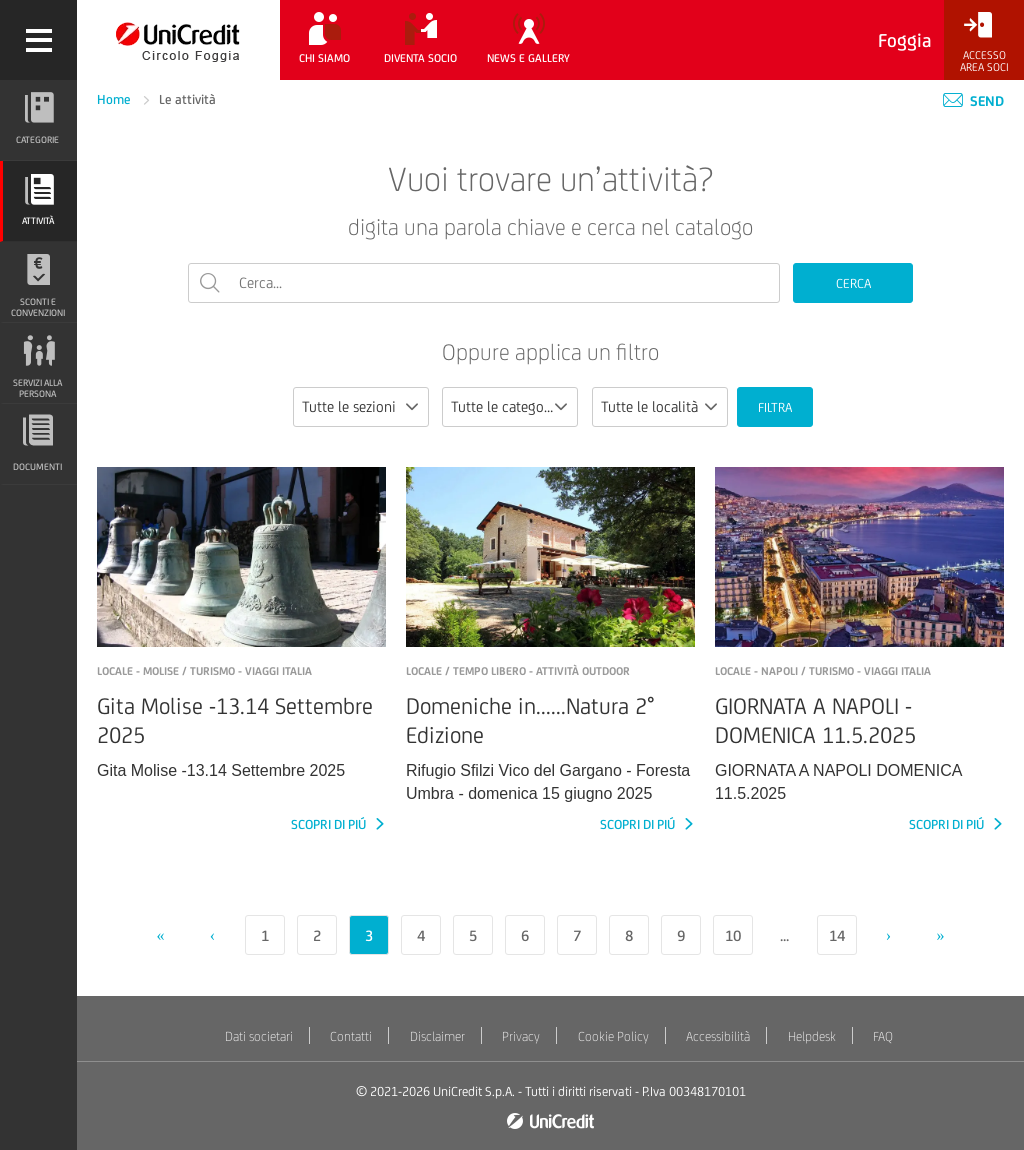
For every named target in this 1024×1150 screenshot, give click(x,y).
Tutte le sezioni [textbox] (349, 406)
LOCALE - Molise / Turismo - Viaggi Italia (204, 671)
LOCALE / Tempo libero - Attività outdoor (518, 671)
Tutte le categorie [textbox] (505, 406)
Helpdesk (812, 1036)
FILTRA (775, 407)
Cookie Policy (613, 1036)
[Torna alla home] (178, 40)
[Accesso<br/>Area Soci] (984, 42)
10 (733, 935)
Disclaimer (437, 1036)
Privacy (521, 1036)
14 (837, 935)
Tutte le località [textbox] (649, 406)
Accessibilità (718, 1036)
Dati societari (259, 1036)
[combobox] (361, 407)
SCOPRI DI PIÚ (330, 824)
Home (115, 99)
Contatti (351, 1036)
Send (973, 101)
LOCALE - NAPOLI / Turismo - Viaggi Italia (823, 671)
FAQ (883, 1036)
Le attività (187, 99)
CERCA (853, 283)
